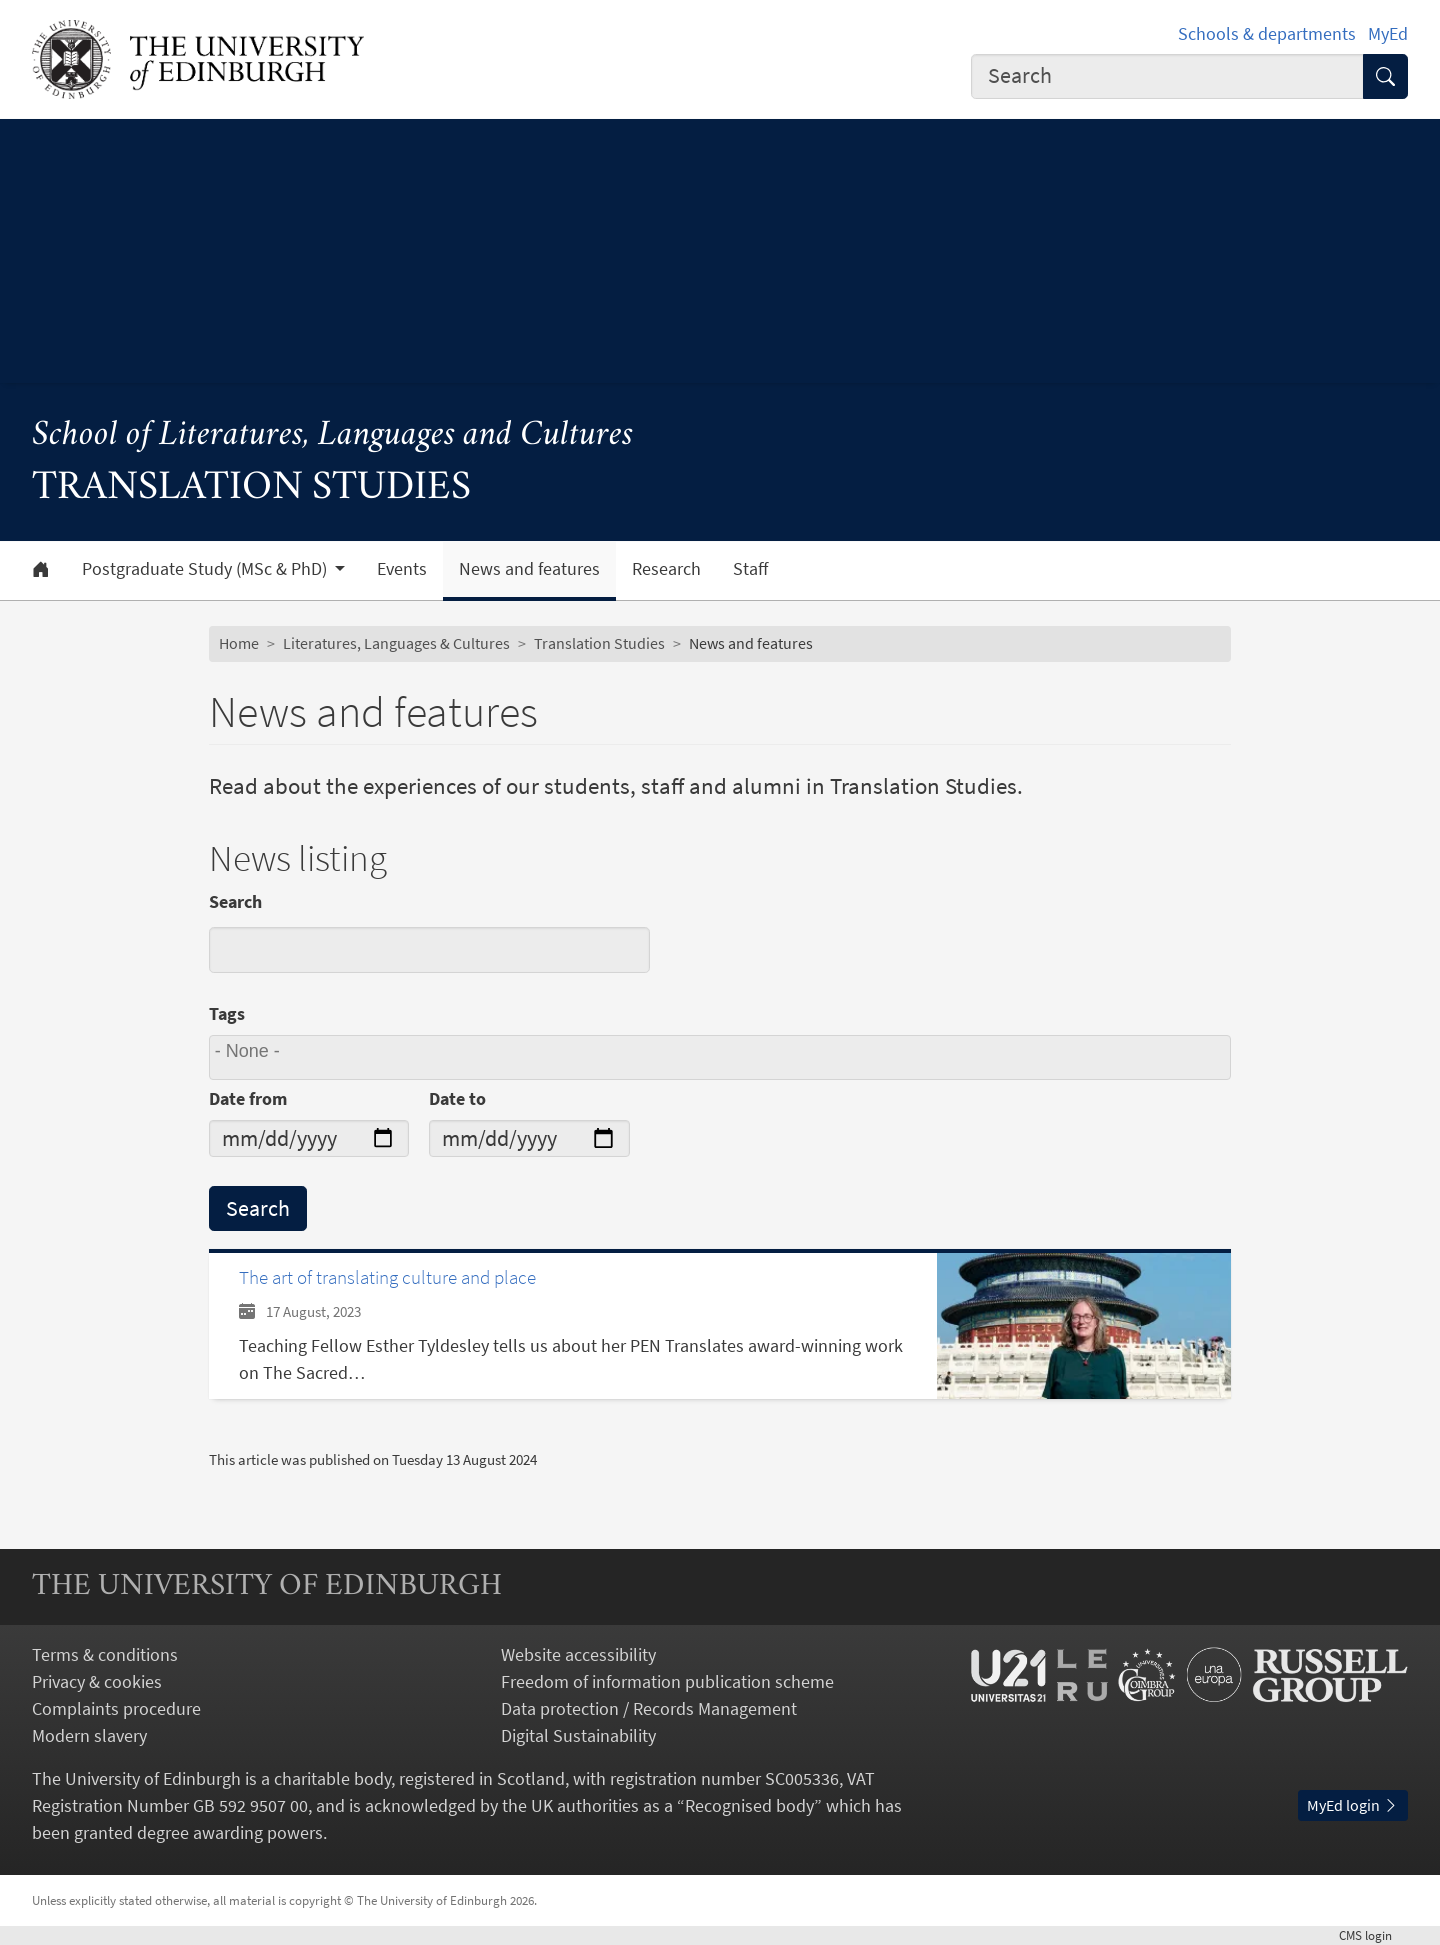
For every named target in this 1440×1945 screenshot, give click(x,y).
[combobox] (1168, 76)
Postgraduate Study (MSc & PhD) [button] (206, 569)
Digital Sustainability (578, 1735)
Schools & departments (1267, 33)
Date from (248, 1098)
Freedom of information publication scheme (667, 1681)
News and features (529, 569)
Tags (227, 1013)
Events (402, 569)
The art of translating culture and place (387, 1277)
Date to (457, 1098)
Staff (750, 569)
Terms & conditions (105, 1654)
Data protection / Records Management (649, 1708)
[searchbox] (723, 1057)
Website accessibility (578, 1654)
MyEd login (1353, 1805)
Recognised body (749, 1805)
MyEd (1388, 33)
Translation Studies (599, 643)
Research (666, 569)
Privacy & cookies (97, 1681)
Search (235, 901)
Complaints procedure (116, 1708)
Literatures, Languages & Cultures (396, 643)
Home (239, 643)
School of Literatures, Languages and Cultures (332, 436)
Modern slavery (89, 1735)
